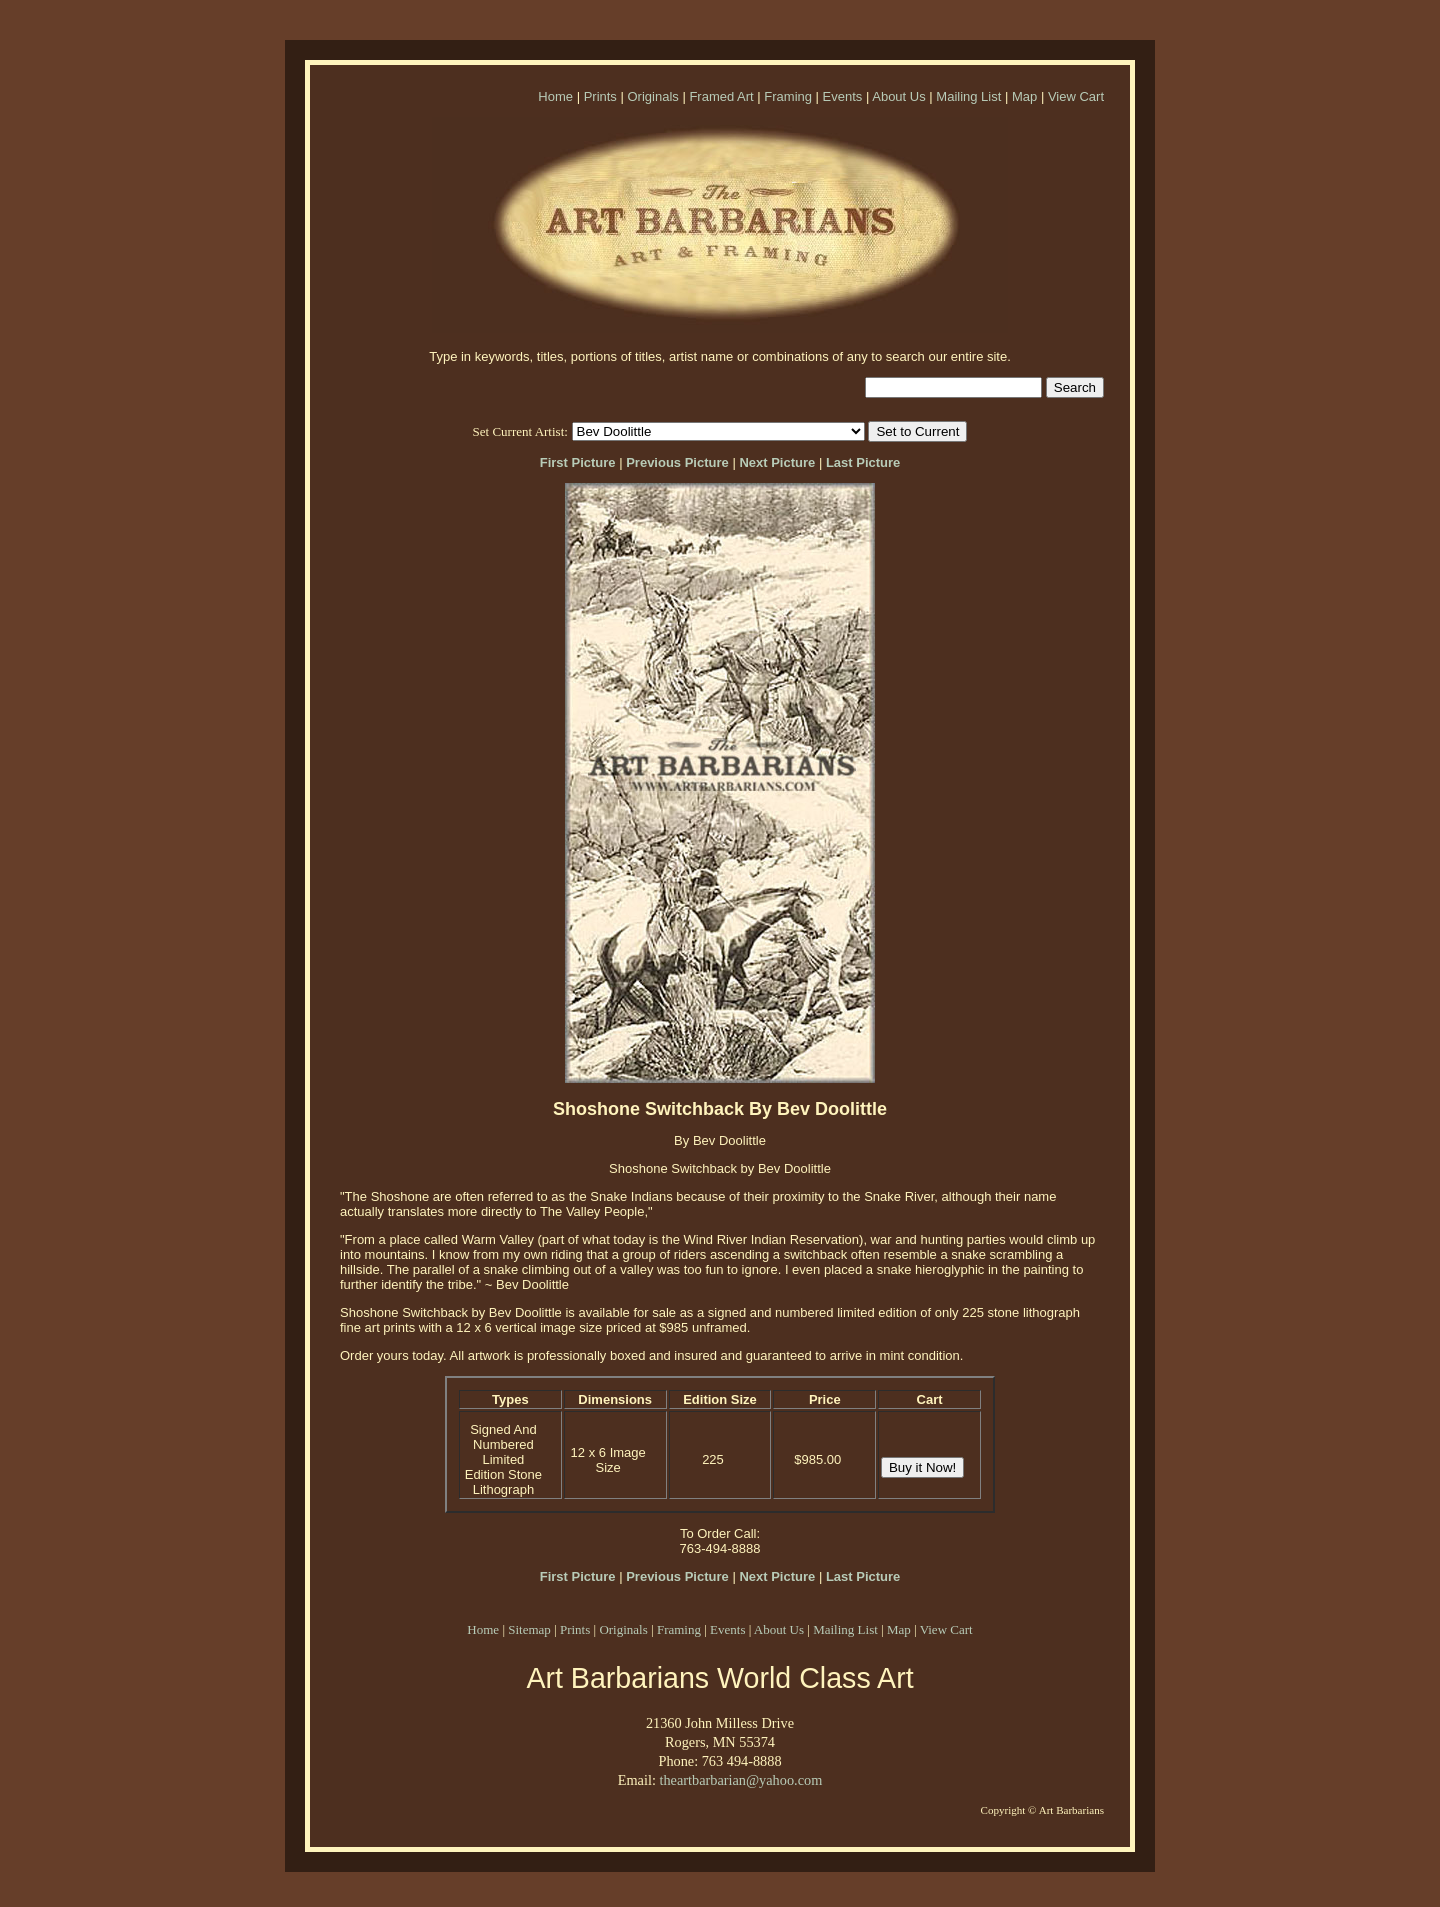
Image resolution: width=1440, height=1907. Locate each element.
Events (843, 96)
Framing (788, 96)
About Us (898, 96)
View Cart (1076, 96)
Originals (652, 96)
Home (555, 96)
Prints (600, 96)
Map (1024, 96)
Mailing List (968, 96)
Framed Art (721, 96)
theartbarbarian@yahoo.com (740, 1780)
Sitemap (529, 1629)
